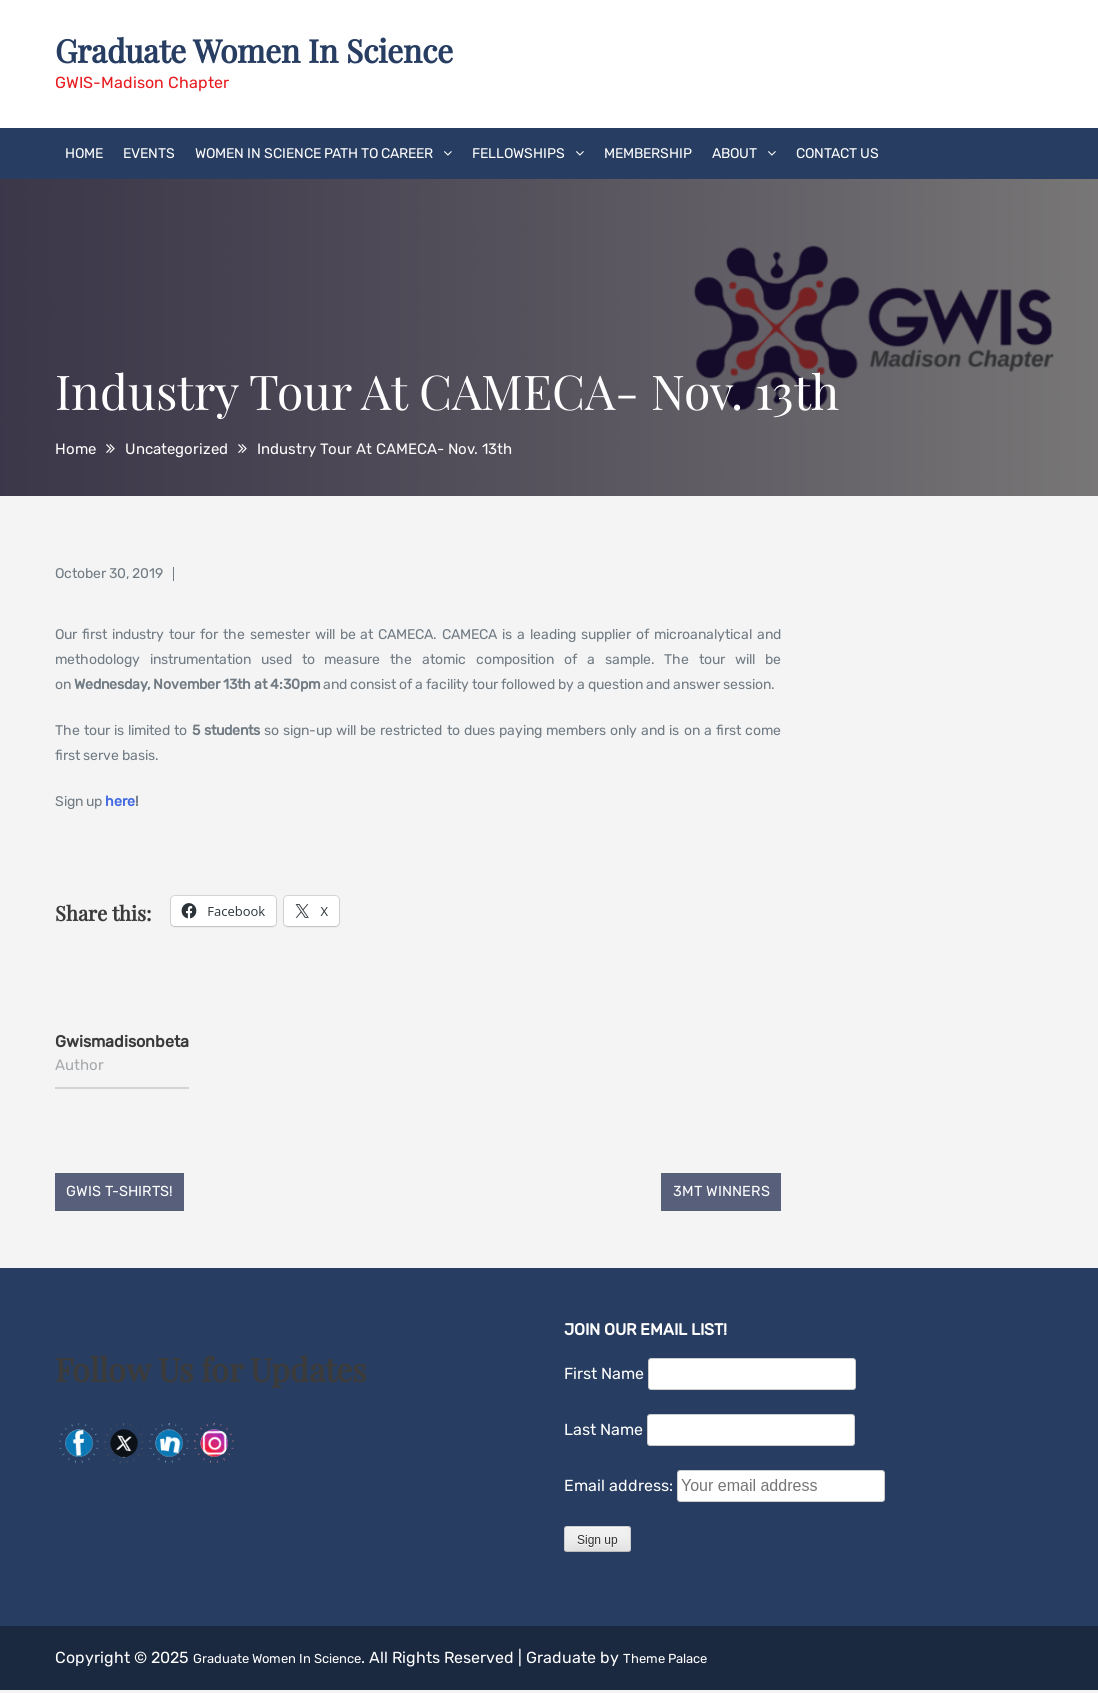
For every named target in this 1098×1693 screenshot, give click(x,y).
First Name (604, 1377)
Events (149, 151)
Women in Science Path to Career (314, 151)
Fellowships (518, 151)
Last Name (603, 1433)
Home (84, 151)
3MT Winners (713, 1192)
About (734, 151)
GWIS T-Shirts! (128, 1192)
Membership (648, 151)
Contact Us (837, 151)
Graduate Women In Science (282, 48)
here (120, 799)
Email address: (620, 1489)
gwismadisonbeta (122, 1039)
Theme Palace (718, 1660)
